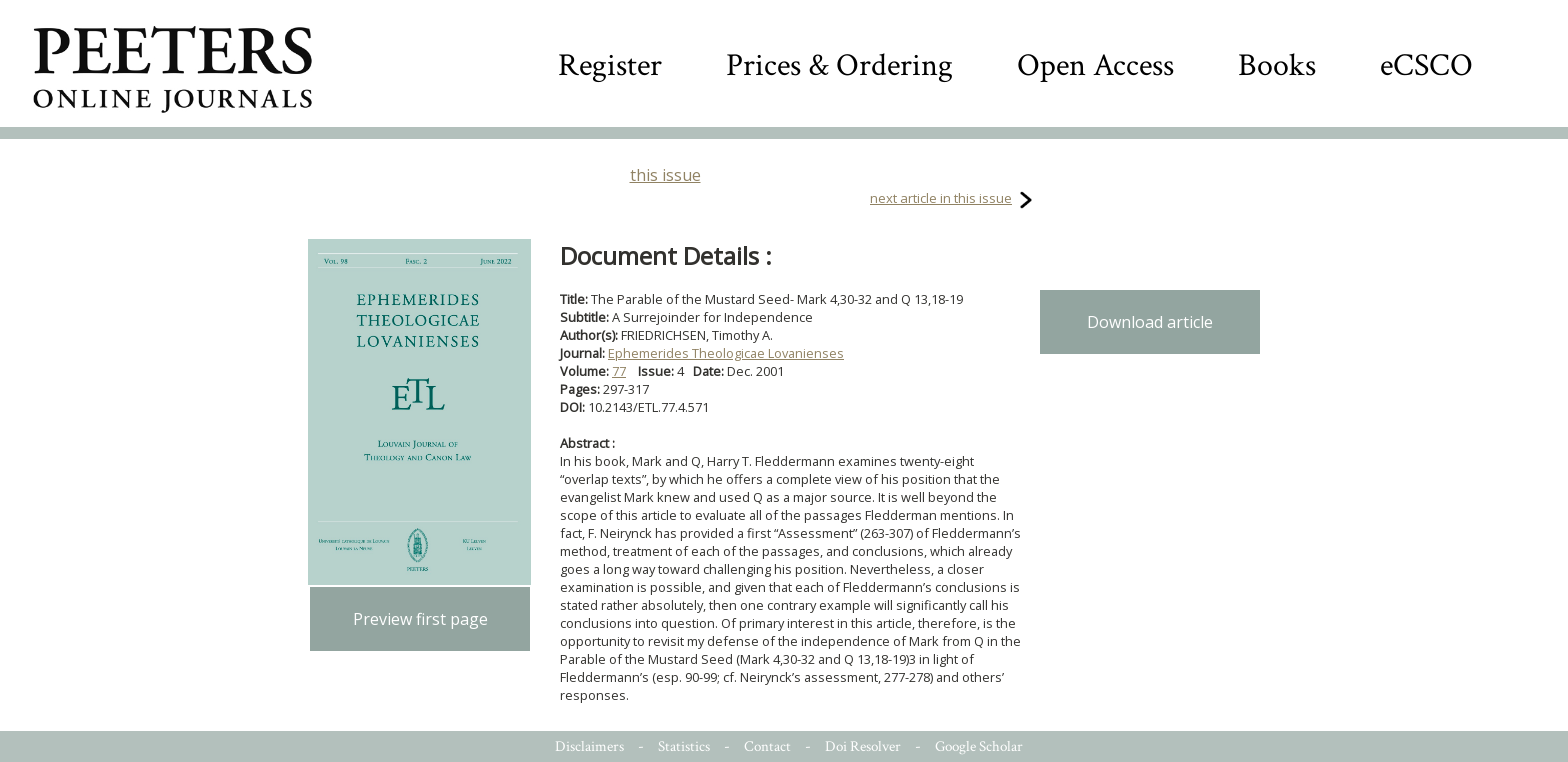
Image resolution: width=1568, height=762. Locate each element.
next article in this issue (941, 198)
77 (619, 371)
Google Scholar (979, 746)
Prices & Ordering (839, 65)
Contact (767, 746)
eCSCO (1426, 65)
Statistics (684, 746)
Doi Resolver (863, 746)
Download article (1150, 322)
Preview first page (420, 619)
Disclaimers (589, 746)
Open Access (1095, 65)
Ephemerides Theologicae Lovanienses (726, 353)
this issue (665, 175)
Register (610, 65)
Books (1277, 65)
